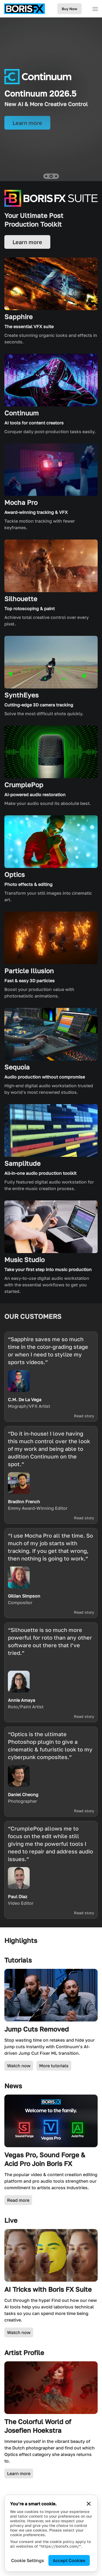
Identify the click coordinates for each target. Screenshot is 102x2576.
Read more (18, 2200)
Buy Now (69, 9)
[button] (46, 176)
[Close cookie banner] (88, 2503)
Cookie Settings (27, 2560)
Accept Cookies (69, 2560)
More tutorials (54, 2065)
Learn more (18, 2473)
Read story (84, 1416)
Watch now (18, 2065)
